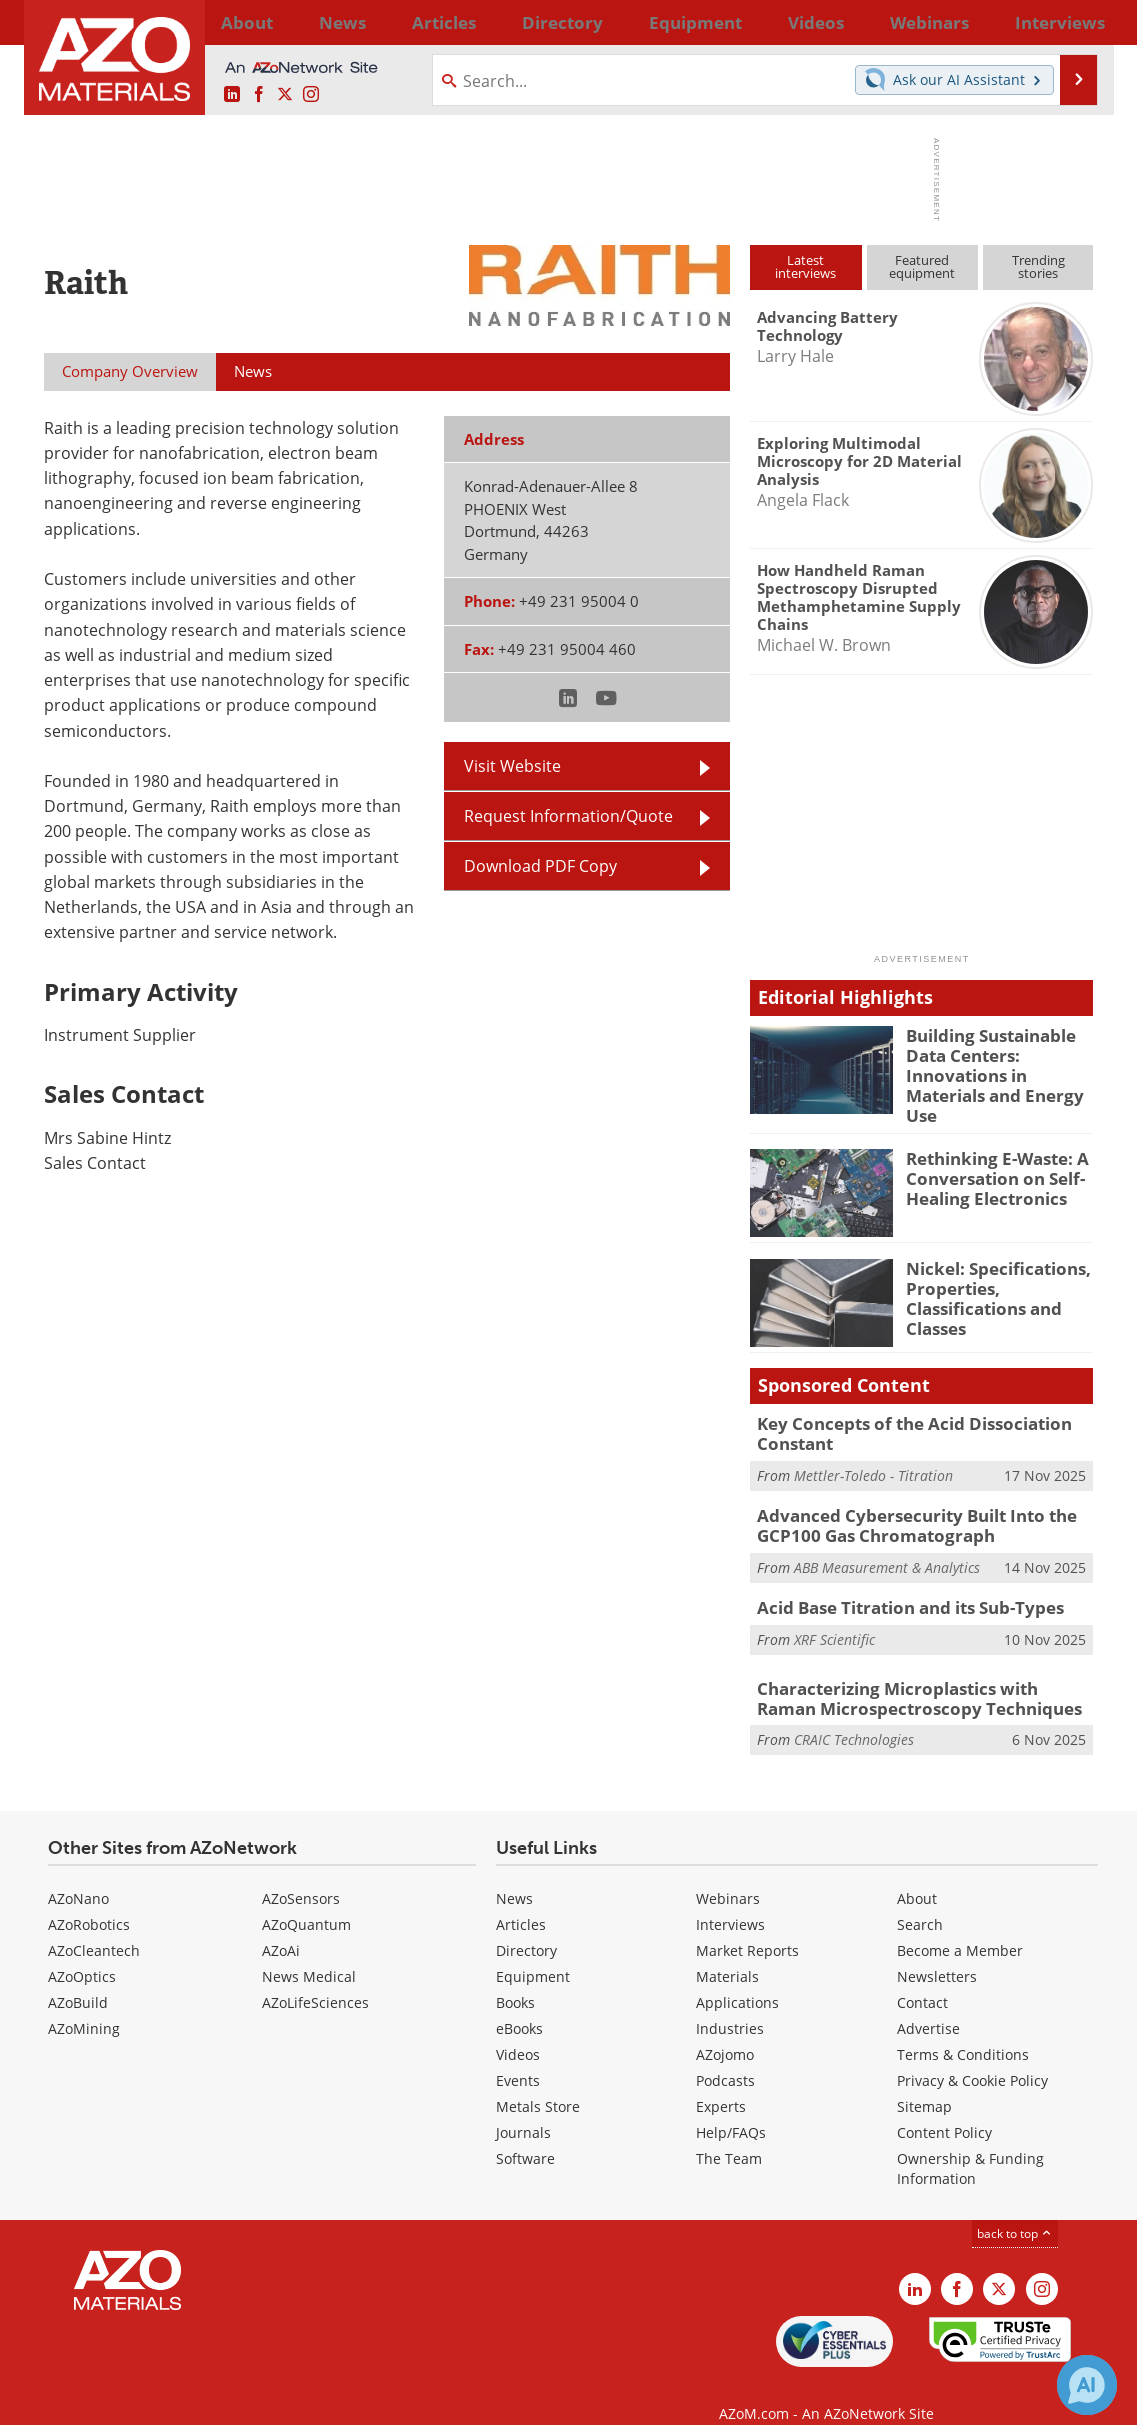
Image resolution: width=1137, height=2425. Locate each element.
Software (525, 2132)
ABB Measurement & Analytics (887, 1545)
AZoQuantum (306, 1898)
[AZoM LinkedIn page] (232, 95)
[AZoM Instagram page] (311, 95)
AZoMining (84, 2002)
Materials (727, 1950)
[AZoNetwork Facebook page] (259, 95)
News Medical (309, 1950)
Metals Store (538, 2080)
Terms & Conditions (963, 2028)
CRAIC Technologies (854, 1714)
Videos (518, 2028)
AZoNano (78, 1872)
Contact (922, 1976)
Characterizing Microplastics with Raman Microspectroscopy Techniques (913, 1675)
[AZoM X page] (285, 95)
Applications (737, 1976)
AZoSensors (301, 1872)
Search (920, 1898)
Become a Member (960, 1924)
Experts (721, 2080)
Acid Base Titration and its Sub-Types (897, 1586)
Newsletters (937, 1950)
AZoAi (281, 1924)
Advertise (928, 2002)
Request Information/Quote (568, 816)
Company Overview (130, 371)
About (917, 1872)
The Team (729, 2132)
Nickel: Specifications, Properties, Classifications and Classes (988, 1281)
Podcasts (725, 2054)
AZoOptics (82, 1950)
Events (518, 2054)
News (514, 1872)
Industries (730, 2002)
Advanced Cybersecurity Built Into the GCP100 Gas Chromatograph (903, 1506)
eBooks (519, 2002)
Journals (523, 2106)
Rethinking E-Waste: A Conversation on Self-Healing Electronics (988, 1163)
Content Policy (944, 2106)
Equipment (533, 1950)
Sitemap (924, 2080)
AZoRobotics (89, 1898)
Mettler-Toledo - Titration (873, 1457)
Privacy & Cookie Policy (972, 2054)
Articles (521, 1898)
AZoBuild (78, 1976)
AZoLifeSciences (315, 1976)
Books (515, 1976)
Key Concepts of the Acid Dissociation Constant (899, 1418)
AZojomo (725, 2028)
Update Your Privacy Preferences (195, 2399)
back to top (1015, 2207)
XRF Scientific (834, 1615)
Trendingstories (1038, 266)
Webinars (728, 1872)
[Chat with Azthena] (1087, 2385)
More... (1067, 22)
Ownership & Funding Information (970, 2142)
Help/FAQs (731, 2106)
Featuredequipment (922, 266)
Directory (516, 22)
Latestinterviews (805, 266)
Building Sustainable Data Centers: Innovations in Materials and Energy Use (998, 1062)
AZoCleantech (94, 1924)
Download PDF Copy (540, 866)
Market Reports (747, 1924)
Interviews (730, 1898)
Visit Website (512, 766)
